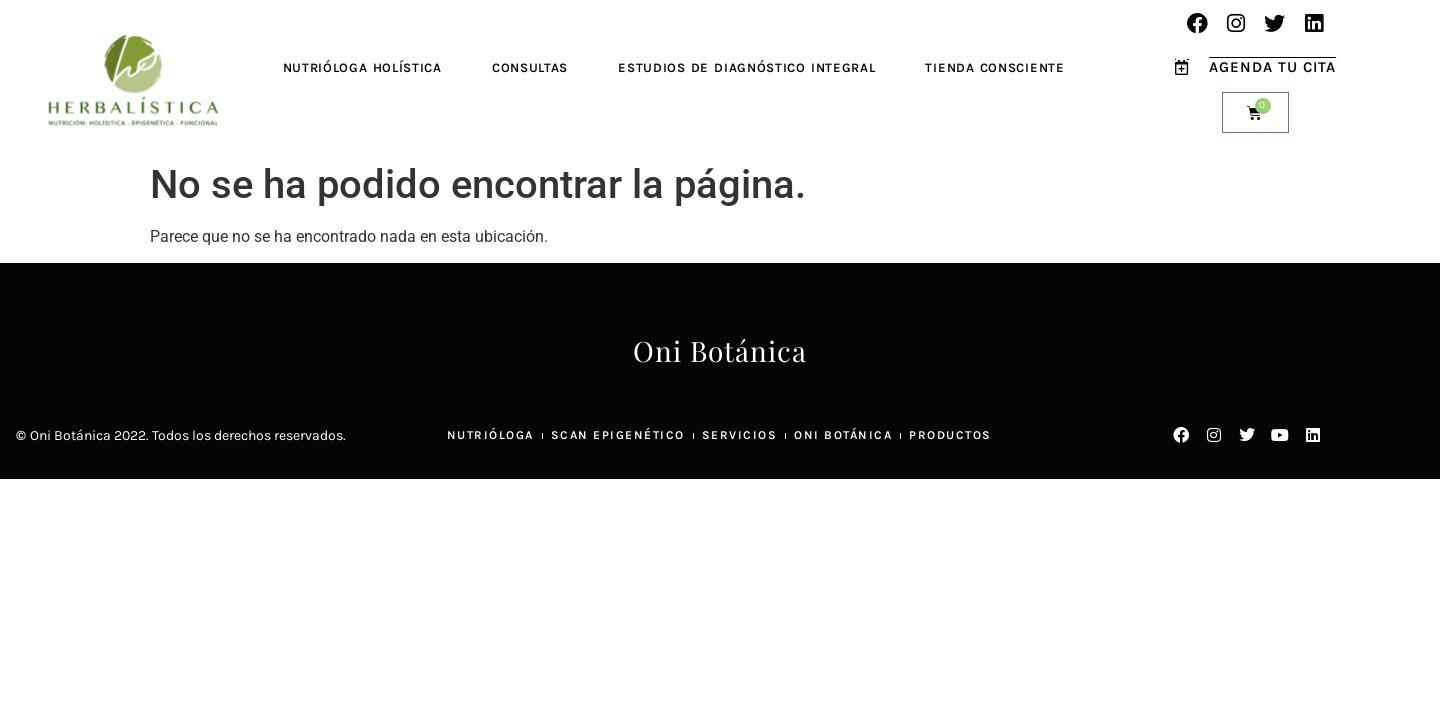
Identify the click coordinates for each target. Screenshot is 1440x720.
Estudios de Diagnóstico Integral (746, 67)
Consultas (530, 67)
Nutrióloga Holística (362, 67)
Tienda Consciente (994, 67)
